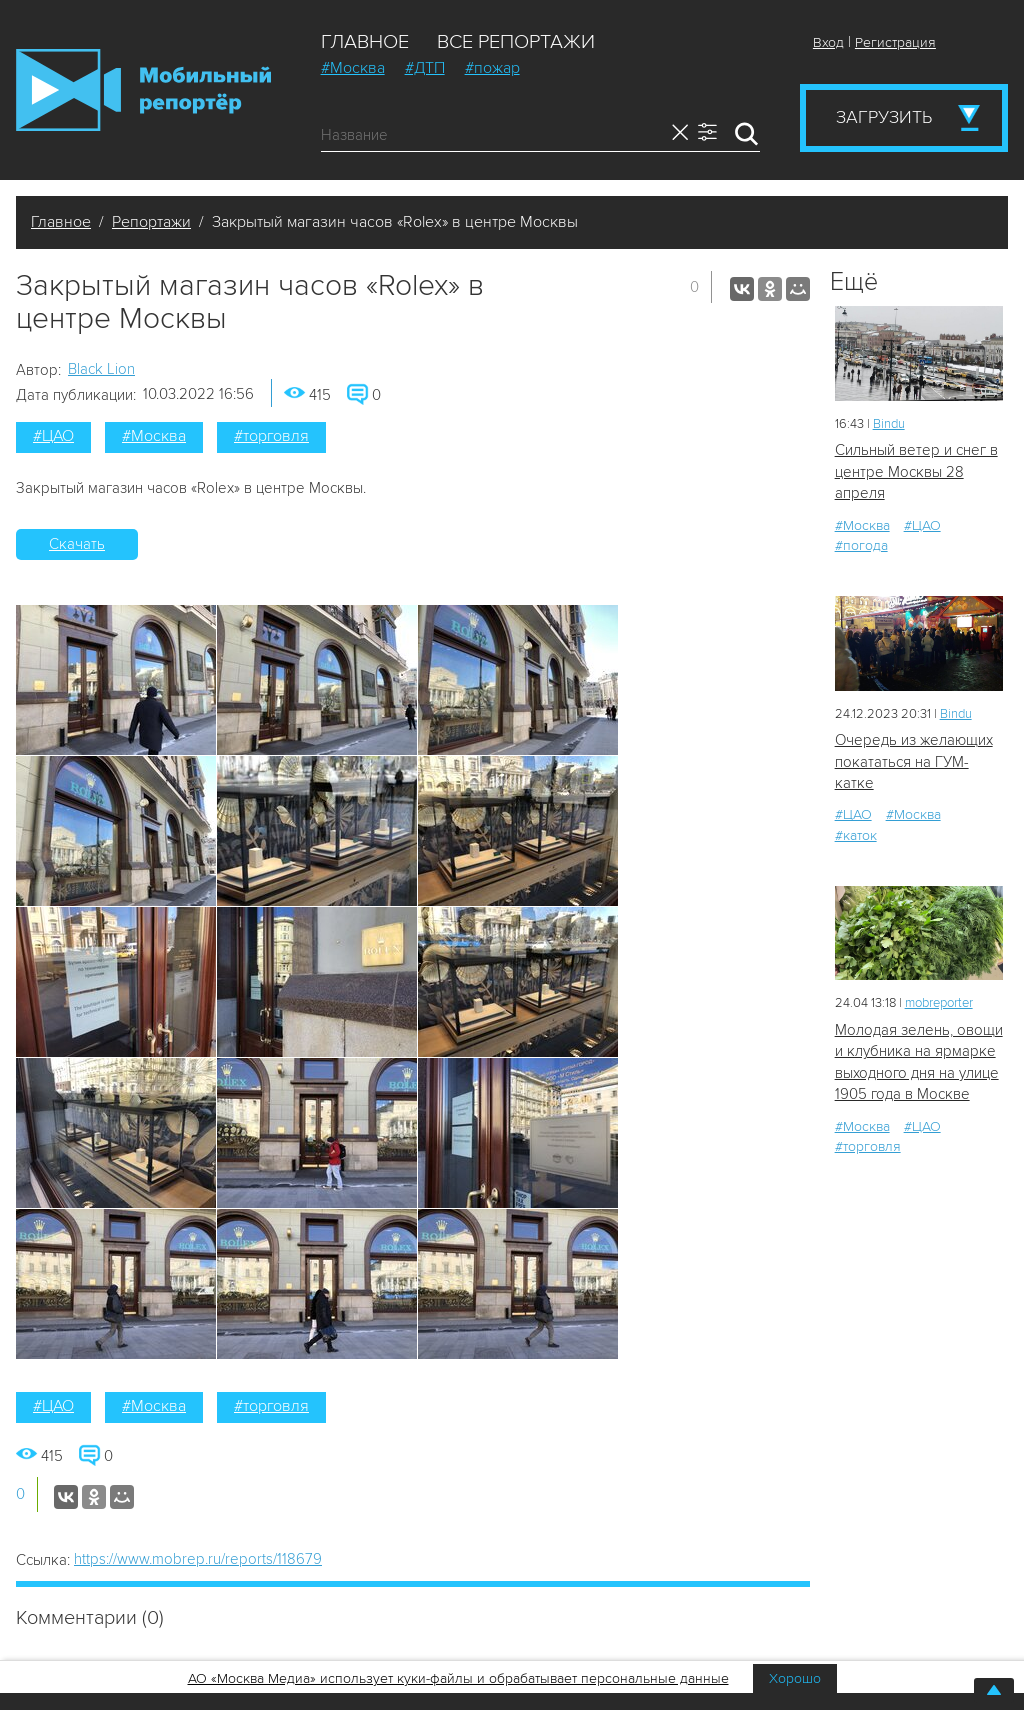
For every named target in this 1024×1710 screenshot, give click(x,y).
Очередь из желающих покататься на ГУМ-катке (914, 761)
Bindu (889, 424)
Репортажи (151, 222)
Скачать (77, 544)
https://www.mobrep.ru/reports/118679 (198, 1559)
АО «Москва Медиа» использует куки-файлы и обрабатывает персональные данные (458, 1678)
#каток (856, 835)
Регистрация (895, 42)
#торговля (271, 436)
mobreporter (939, 1003)
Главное (365, 42)
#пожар (492, 68)
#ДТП (425, 68)
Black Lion (101, 369)
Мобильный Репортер (143, 90)
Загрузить (884, 117)
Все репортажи (516, 42)
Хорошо (795, 1678)
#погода (861, 545)
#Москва (353, 68)
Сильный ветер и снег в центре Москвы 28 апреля (916, 471)
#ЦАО (53, 436)
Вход (828, 42)
